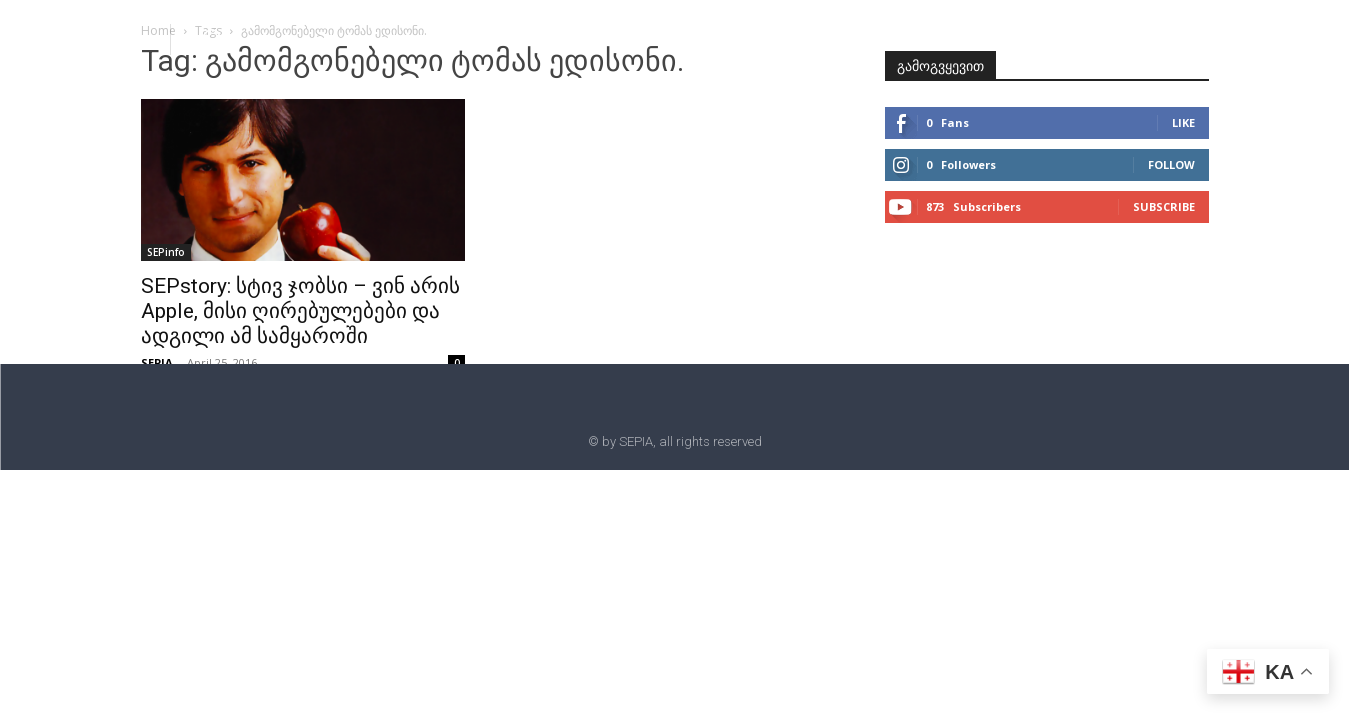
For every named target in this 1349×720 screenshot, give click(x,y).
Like (1183, 122)
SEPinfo (166, 252)
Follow (1171, 164)
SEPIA (157, 362)
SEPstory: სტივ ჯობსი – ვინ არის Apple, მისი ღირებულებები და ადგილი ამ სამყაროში (300, 311)
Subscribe (1164, 206)
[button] (212, 38)
